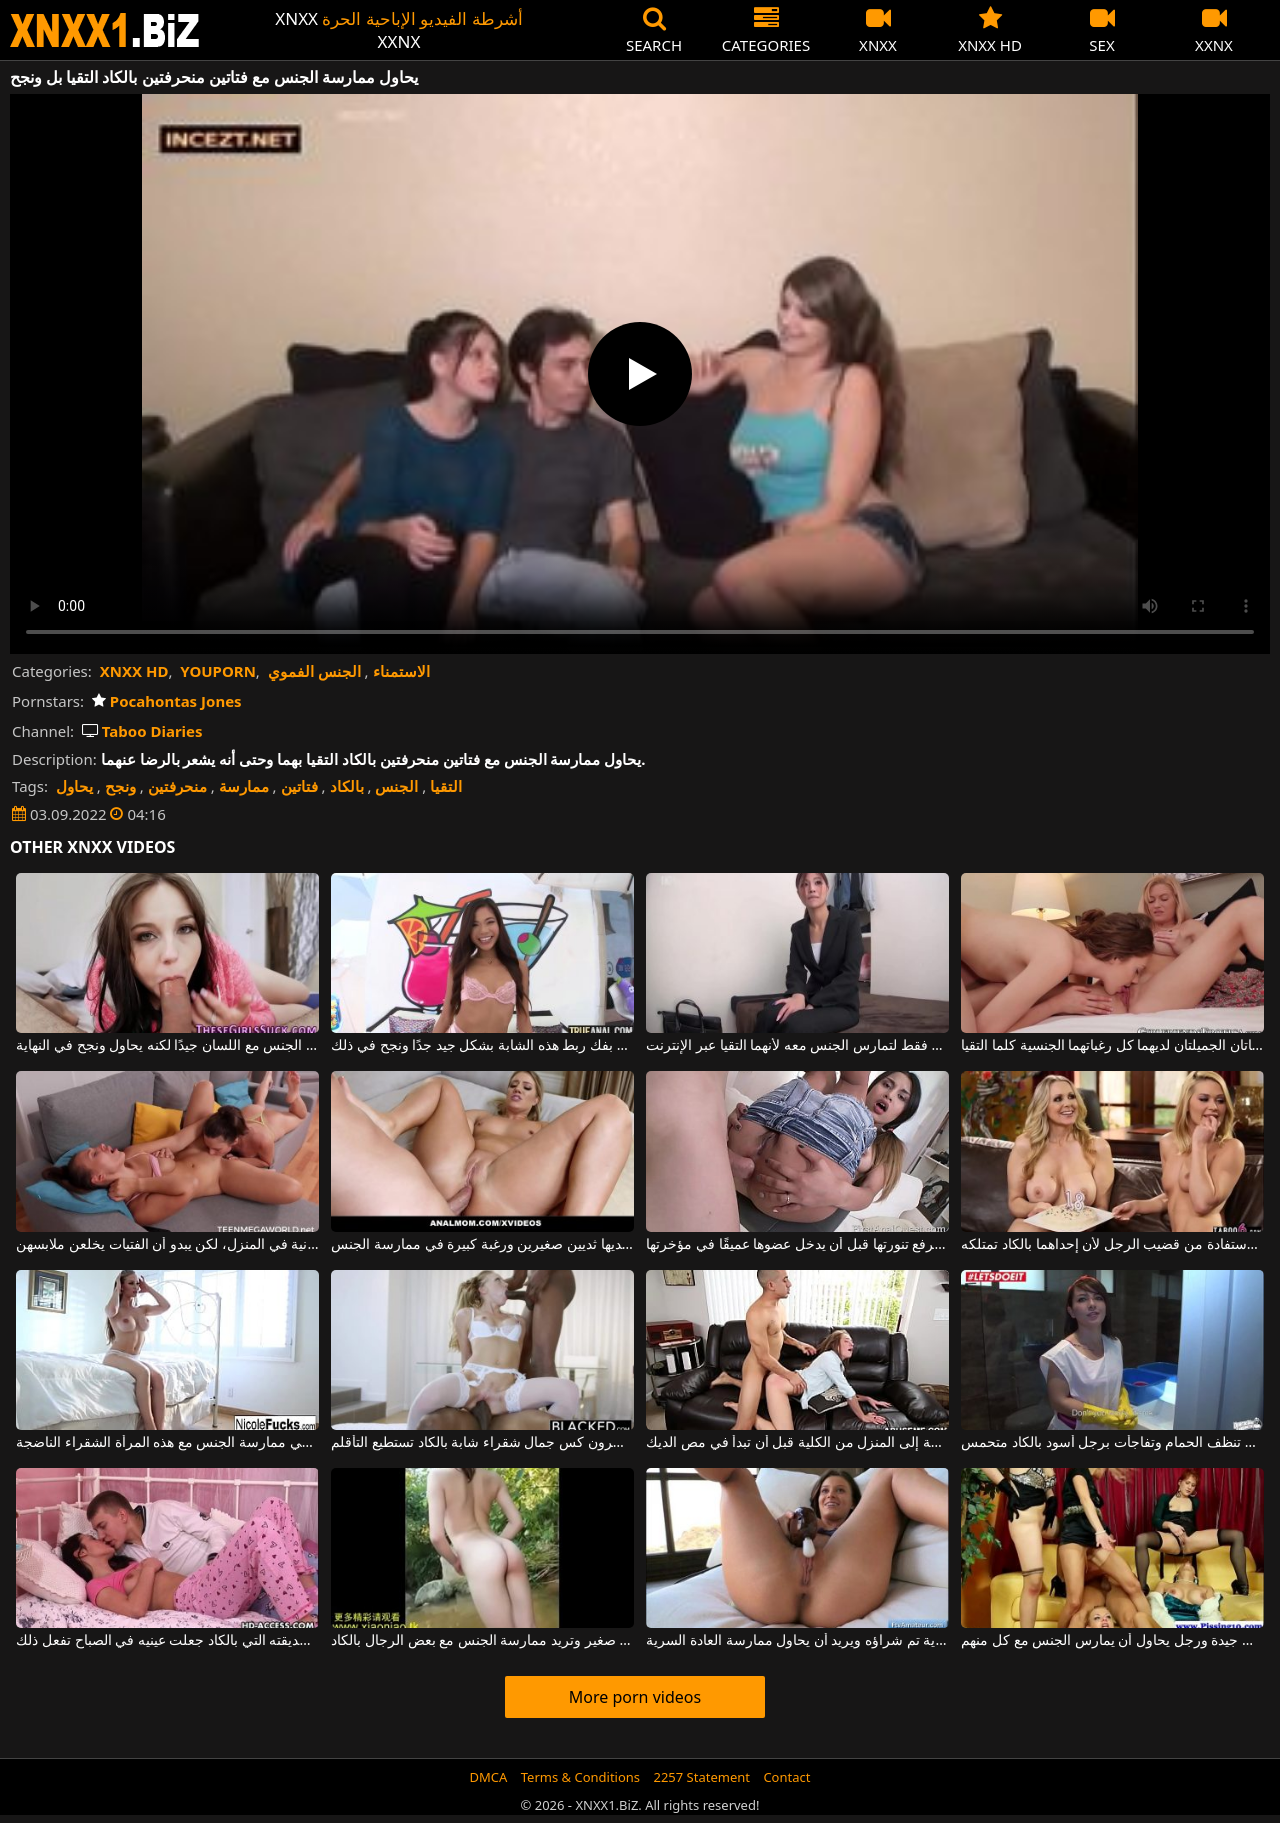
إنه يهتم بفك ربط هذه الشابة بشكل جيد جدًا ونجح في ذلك (482, 1046)
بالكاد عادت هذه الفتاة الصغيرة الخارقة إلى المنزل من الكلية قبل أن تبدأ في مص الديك (797, 1443)
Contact (786, 1777)
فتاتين (299, 786)
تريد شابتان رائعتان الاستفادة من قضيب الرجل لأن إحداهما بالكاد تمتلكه (1112, 1245)
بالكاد (347, 786)
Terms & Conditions (580, 1777)
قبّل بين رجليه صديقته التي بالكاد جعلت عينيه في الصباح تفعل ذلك (167, 1641)
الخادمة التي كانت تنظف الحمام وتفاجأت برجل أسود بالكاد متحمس (1112, 1443)
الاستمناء (401, 671)
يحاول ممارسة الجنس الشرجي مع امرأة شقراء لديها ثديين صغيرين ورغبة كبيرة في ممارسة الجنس (482, 1245)
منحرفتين (177, 786)
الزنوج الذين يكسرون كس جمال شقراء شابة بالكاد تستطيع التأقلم (482, 1443)
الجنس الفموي (314, 671)
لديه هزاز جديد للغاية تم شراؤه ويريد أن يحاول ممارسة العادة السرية (797, 1641)
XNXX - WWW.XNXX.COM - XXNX (105, 30)
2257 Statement (701, 1777)
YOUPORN (218, 671)
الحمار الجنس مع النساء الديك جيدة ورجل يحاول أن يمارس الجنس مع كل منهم (1112, 1641)
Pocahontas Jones (167, 701)
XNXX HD (134, 671)
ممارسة (244, 786)
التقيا (446, 786)
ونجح (120, 786)
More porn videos (635, 1697)
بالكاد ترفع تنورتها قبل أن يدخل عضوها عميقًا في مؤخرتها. (797, 1245)
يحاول (74, 786)
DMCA (489, 1777)
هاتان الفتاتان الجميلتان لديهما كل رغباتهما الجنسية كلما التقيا (1112, 1046)
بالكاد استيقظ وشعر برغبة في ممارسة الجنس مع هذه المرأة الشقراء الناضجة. (167, 1443)
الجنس (396, 786)
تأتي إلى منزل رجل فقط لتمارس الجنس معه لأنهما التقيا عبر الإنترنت (797, 1046)
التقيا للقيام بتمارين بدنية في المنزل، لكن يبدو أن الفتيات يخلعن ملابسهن (167, 1245)
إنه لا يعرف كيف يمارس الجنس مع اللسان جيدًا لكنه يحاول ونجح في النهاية (167, 1046)
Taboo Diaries (142, 731)
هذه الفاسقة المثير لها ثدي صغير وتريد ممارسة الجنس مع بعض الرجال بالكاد (482, 1641)
